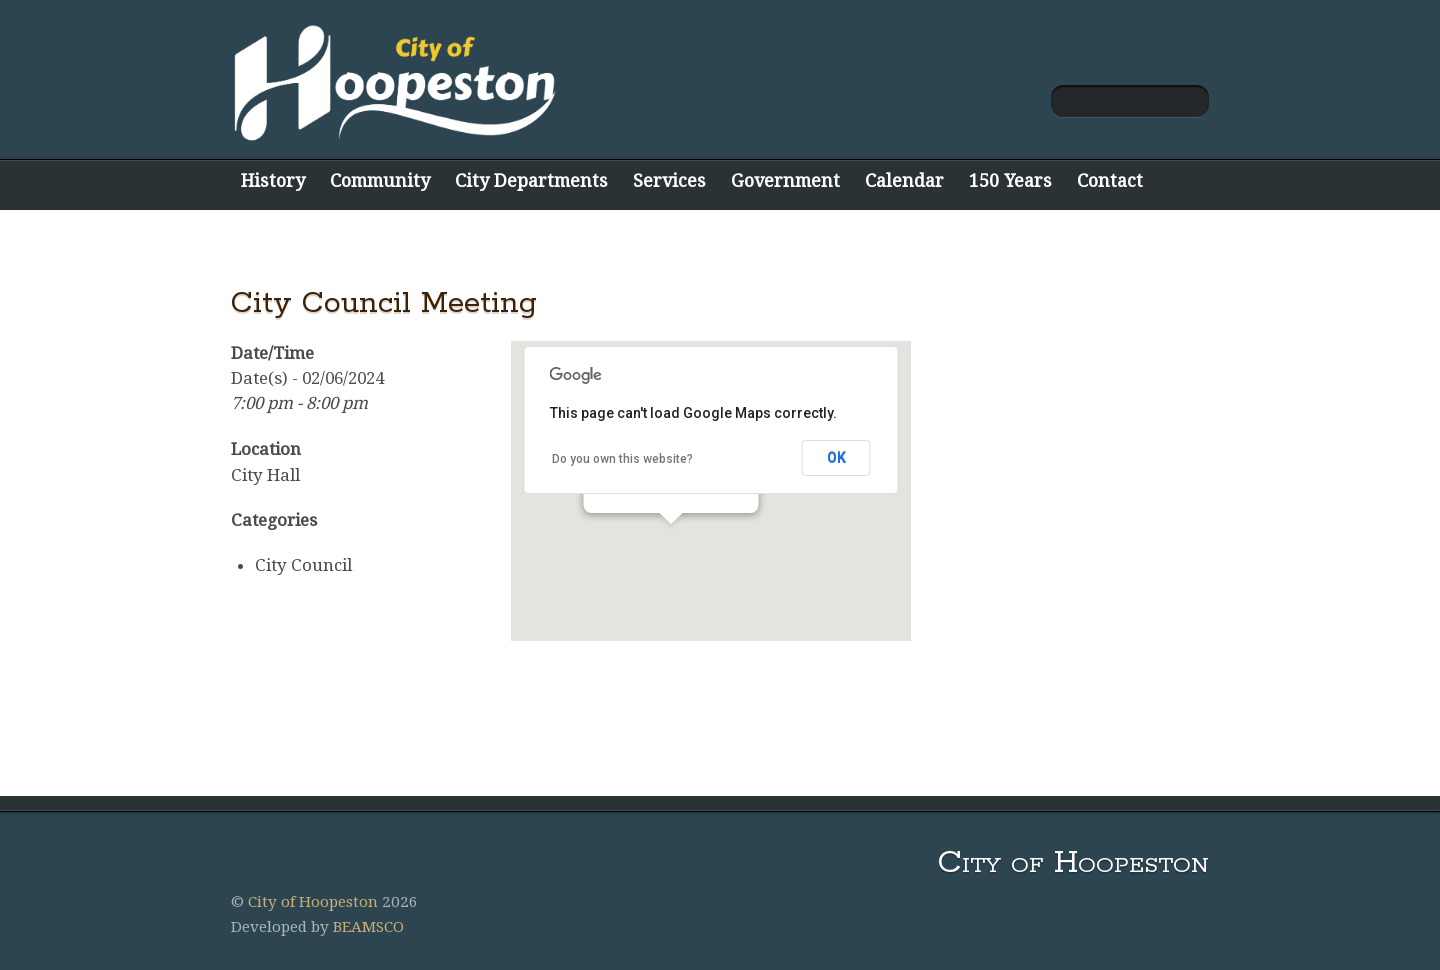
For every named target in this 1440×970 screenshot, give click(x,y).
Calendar (904, 180)
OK (836, 458)
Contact (1110, 180)
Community (380, 180)
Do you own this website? (622, 459)
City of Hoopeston (313, 902)
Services (669, 180)
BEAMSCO (368, 927)
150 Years (1010, 180)
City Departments (531, 180)
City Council (303, 565)
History (273, 180)
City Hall (265, 475)
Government (785, 180)
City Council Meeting (384, 303)
